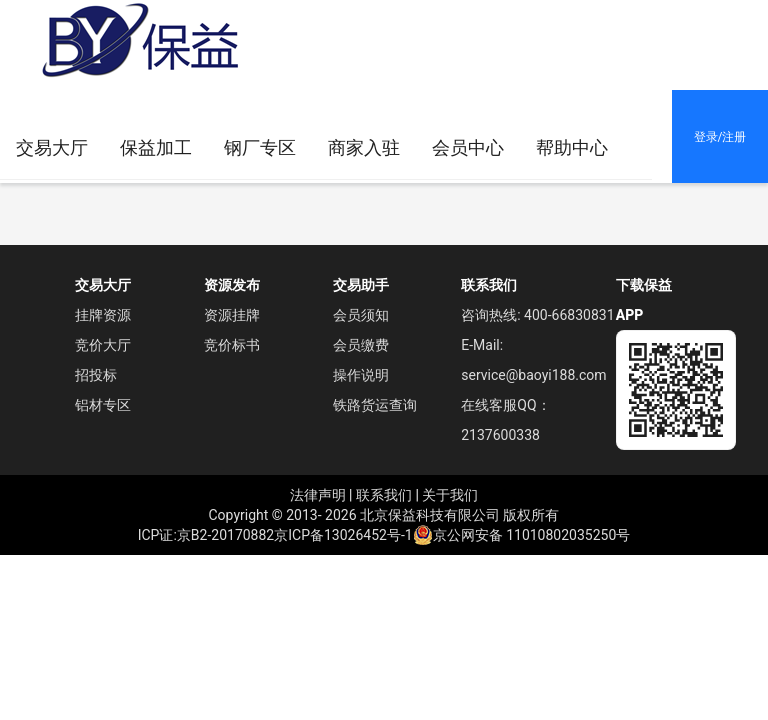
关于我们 (450, 495)
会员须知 (361, 315)
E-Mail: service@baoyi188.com (533, 360)
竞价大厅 (103, 345)
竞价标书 (232, 345)
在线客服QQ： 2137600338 (505, 420)
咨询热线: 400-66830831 (537, 315)
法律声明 (318, 495)
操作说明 (361, 375)
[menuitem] (364, 148)
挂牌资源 (103, 315)
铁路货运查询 (375, 405)
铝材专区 (103, 405)
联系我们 (384, 495)
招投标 (96, 375)
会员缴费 (361, 345)
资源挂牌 (232, 315)
